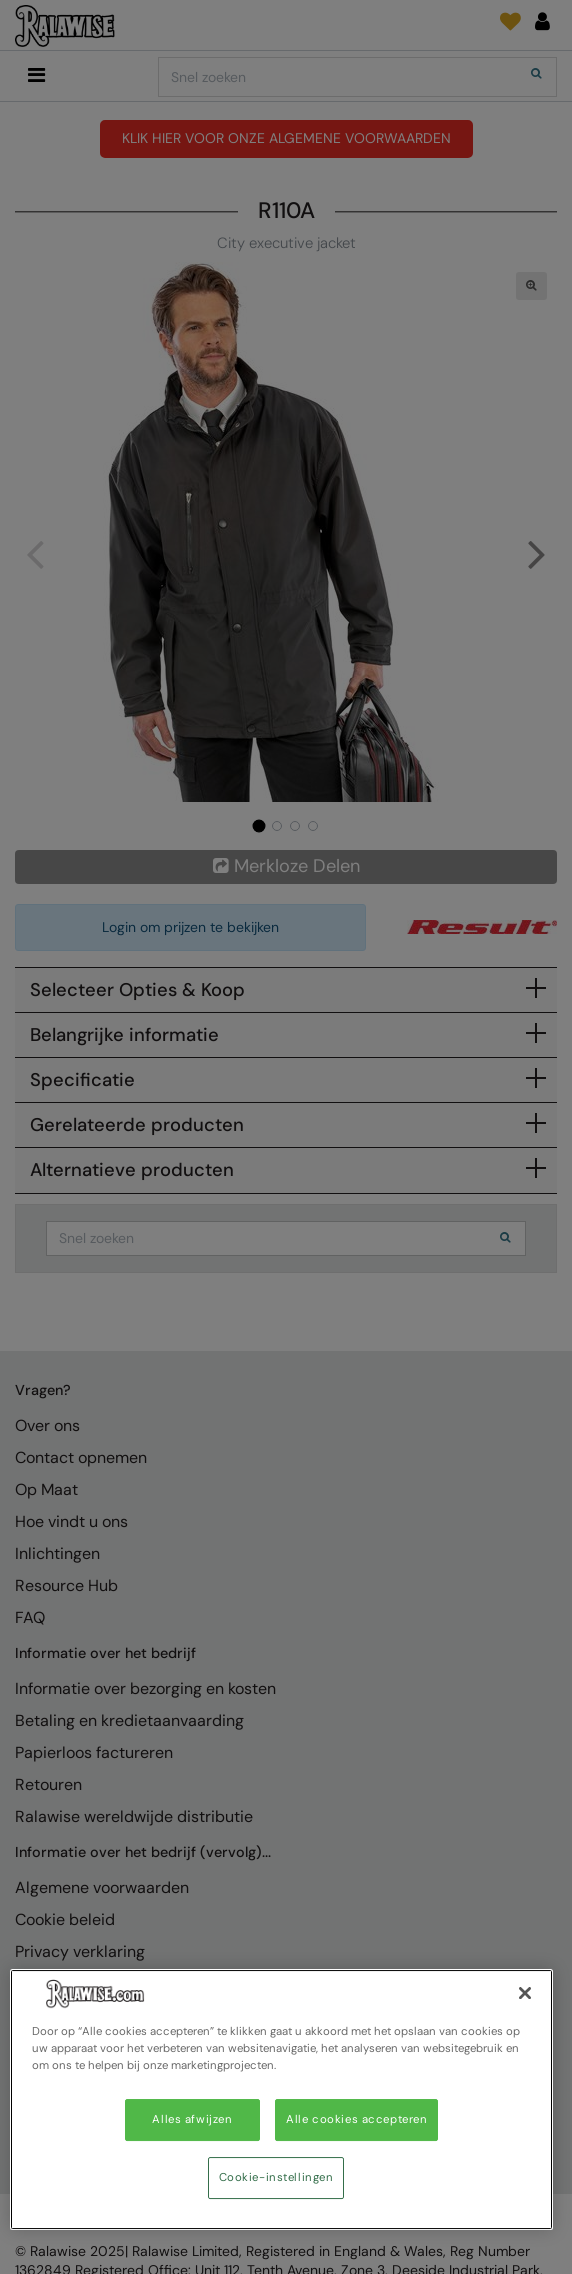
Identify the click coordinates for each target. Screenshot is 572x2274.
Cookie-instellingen (276, 2177)
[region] (281, 2099)
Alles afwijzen (192, 2119)
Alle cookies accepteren (356, 2119)
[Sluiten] (525, 1993)
